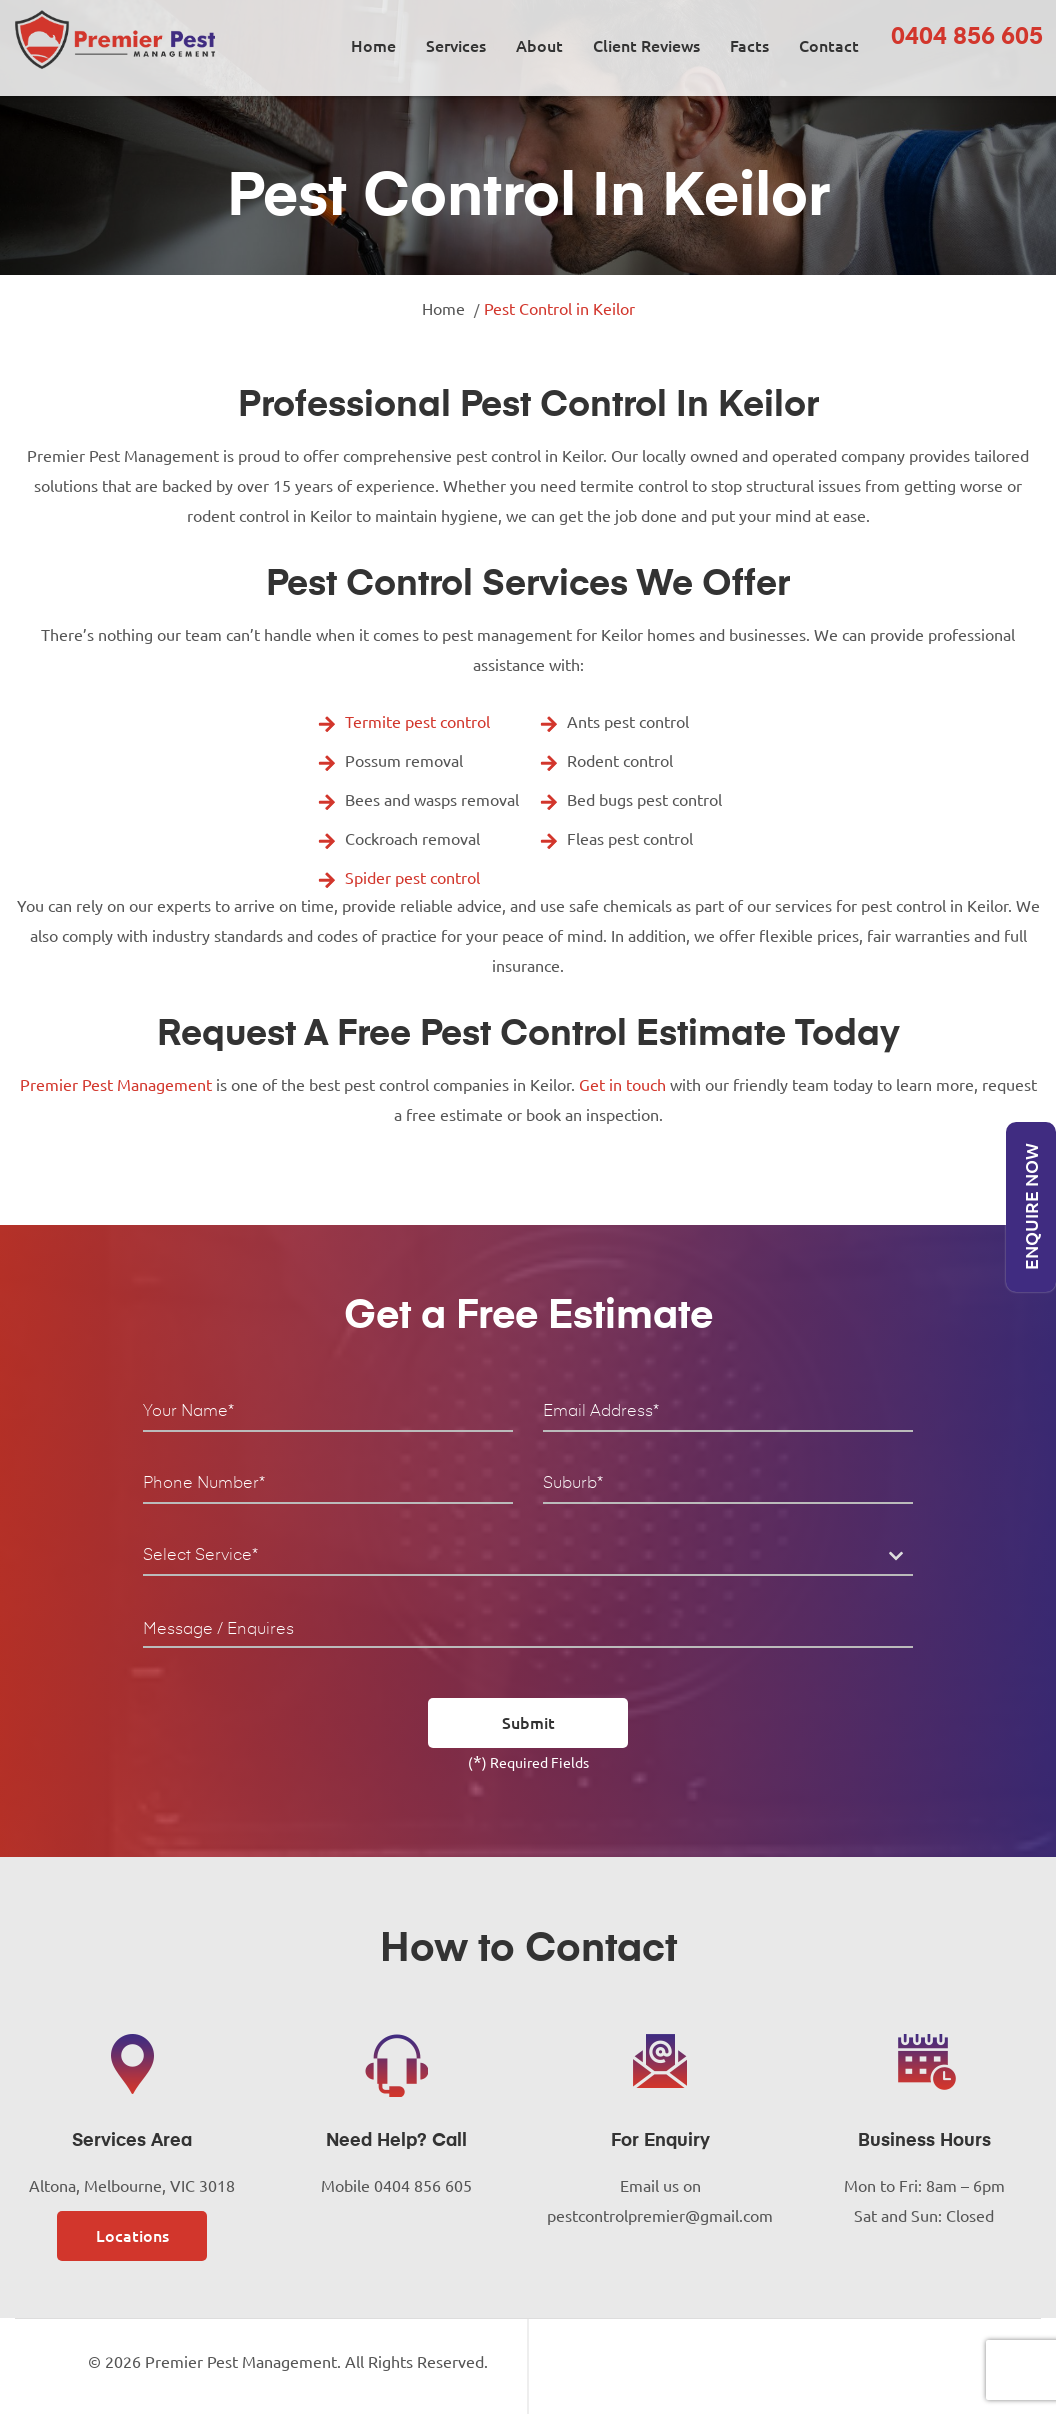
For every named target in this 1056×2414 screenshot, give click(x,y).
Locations (132, 2236)
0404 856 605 (967, 37)
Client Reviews (646, 46)
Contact (829, 46)
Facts (749, 46)
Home (373, 46)
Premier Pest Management (116, 1085)
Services (456, 46)
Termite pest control (417, 722)
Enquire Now (1031, 1207)
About (539, 46)
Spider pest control (412, 878)
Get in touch (622, 1085)
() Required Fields (528, 1761)
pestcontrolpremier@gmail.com (660, 2216)
